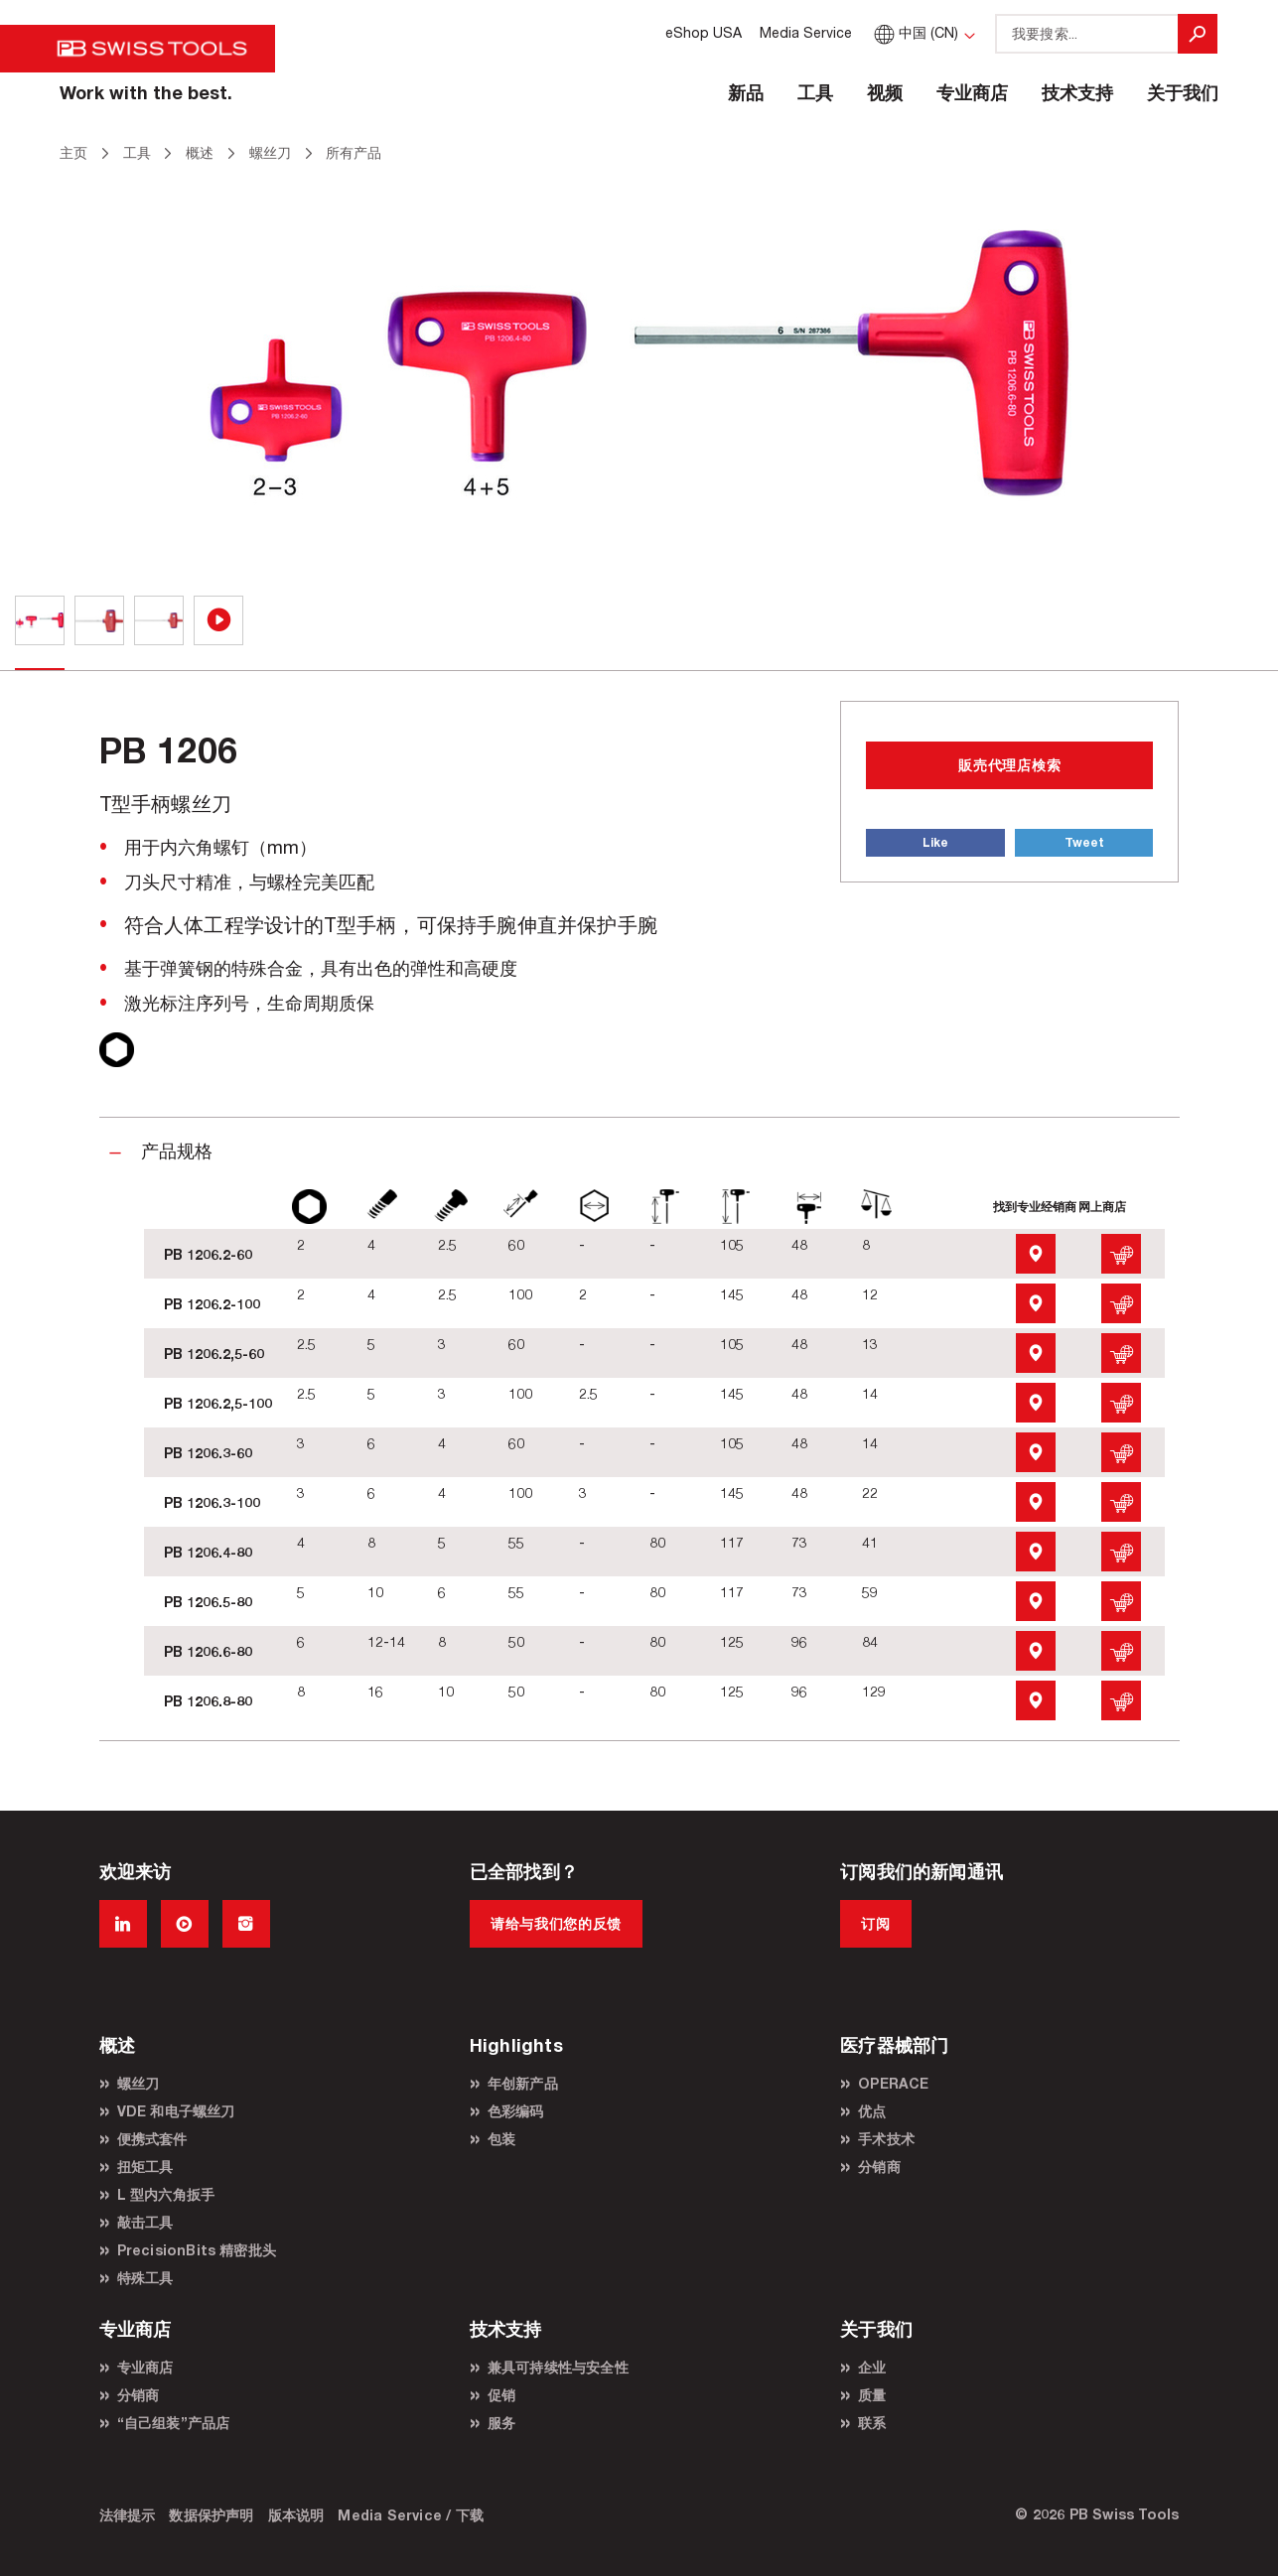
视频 (885, 92)
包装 (501, 2138)
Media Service (806, 32)
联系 (872, 2422)
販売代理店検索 (1009, 764)
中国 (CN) (914, 32)
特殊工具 (145, 2277)
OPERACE (893, 2083)
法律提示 (127, 2515)
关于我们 (1182, 92)
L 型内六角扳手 (166, 2194)
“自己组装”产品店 (173, 2422)
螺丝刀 (138, 2083)
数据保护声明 (211, 2515)
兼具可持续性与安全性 (558, 2367)
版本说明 (296, 2515)
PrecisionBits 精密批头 (197, 2249)
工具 (815, 92)
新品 (746, 92)
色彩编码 (516, 2110)
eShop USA (703, 32)
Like (935, 842)
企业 (872, 2367)
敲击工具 (145, 2222)
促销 (501, 2394)
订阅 (875, 1923)
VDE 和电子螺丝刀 (176, 2110)
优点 (872, 2110)
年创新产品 (523, 2083)
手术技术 (886, 2138)
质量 (872, 2394)
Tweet (1084, 842)
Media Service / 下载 (411, 2515)
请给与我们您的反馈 (556, 1923)
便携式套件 (152, 2138)
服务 (501, 2422)
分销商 (879, 2166)
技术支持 (1077, 92)
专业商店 (972, 92)
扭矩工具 (145, 2166)
